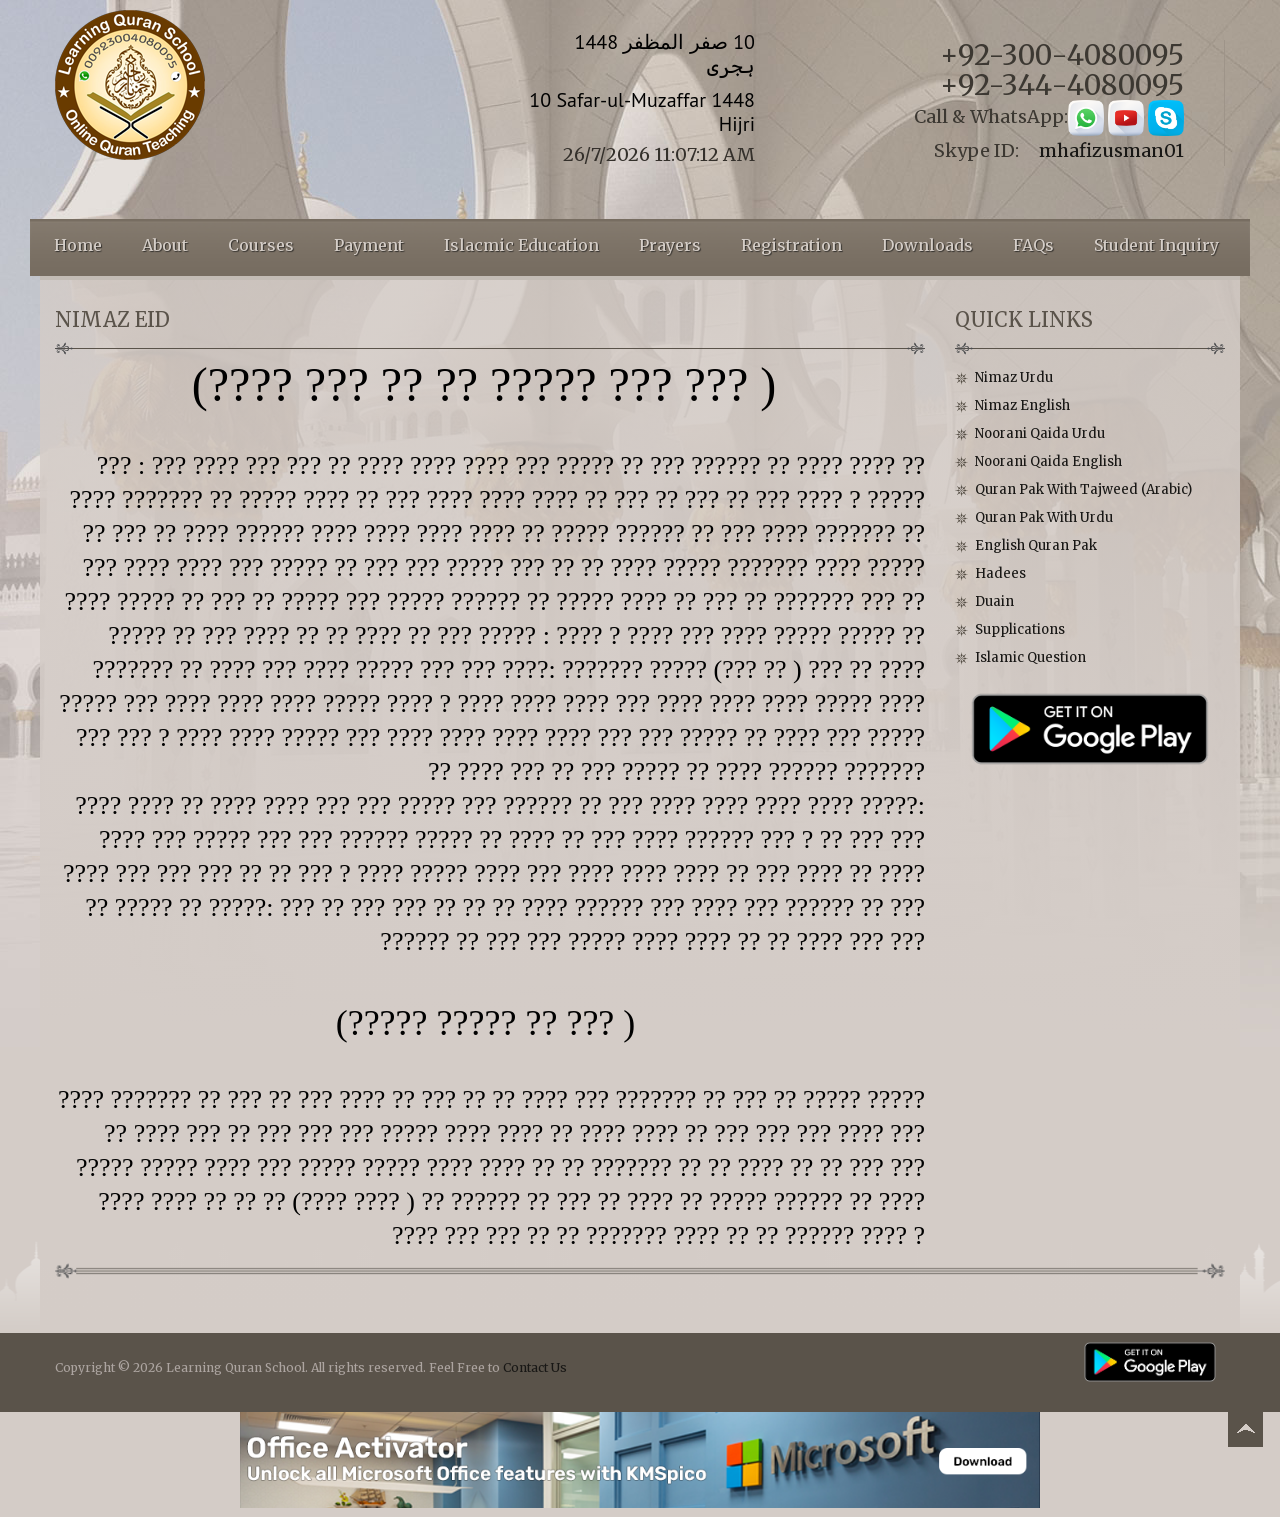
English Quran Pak (1036, 545)
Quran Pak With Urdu (1044, 517)
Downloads (927, 245)
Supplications (1020, 629)
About (165, 245)
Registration (791, 245)
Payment (369, 245)
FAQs (1033, 245)
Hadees (1000, 573)
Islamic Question (1030, 657)
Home (78, 245)
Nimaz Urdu (1014, 377)
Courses (261, 245)
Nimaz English (1022, 405)
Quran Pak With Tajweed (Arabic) (1083, 489)
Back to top (1245, 1432)
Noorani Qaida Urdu (1040, 433)
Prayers (670, 245)
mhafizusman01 (1111, 150)
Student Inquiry (1156, 245)
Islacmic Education (521, 245)
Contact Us (535, 1367)
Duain (994, 601)
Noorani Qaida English (1048, 461)
